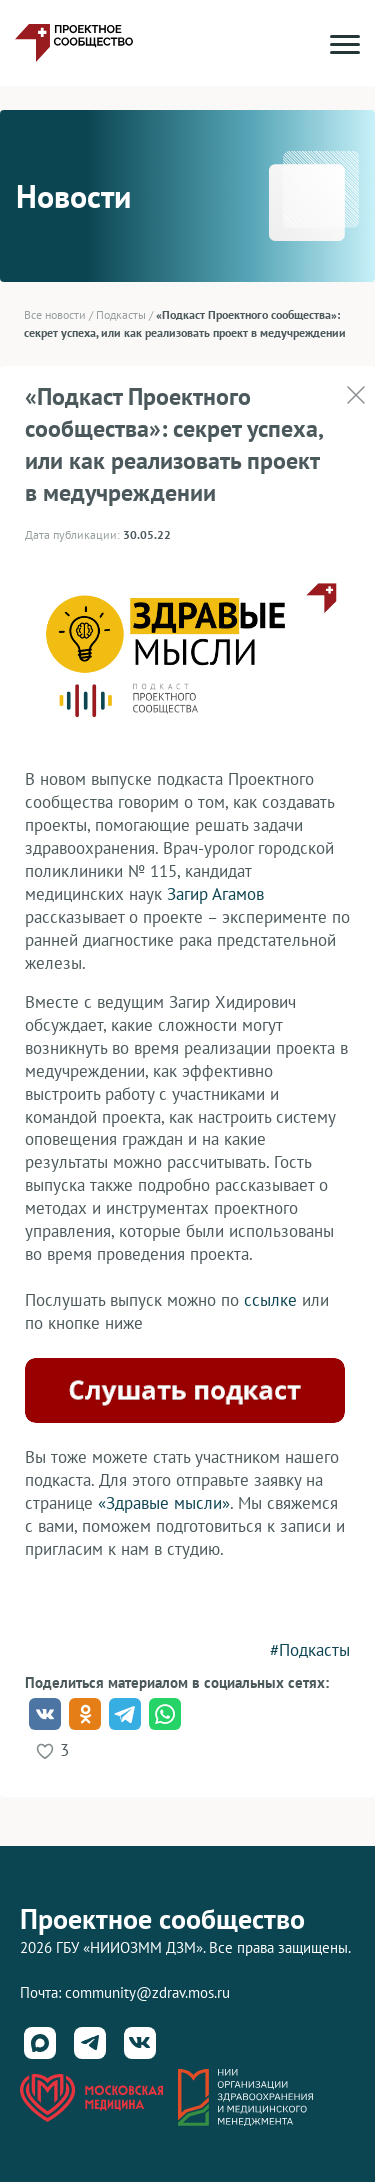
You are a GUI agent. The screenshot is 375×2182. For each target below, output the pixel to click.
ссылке (270, 1300)
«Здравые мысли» (164, 1503)
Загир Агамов (215, 894)
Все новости (55, 314)
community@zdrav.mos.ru (147, 1992)
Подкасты (121, 314)
